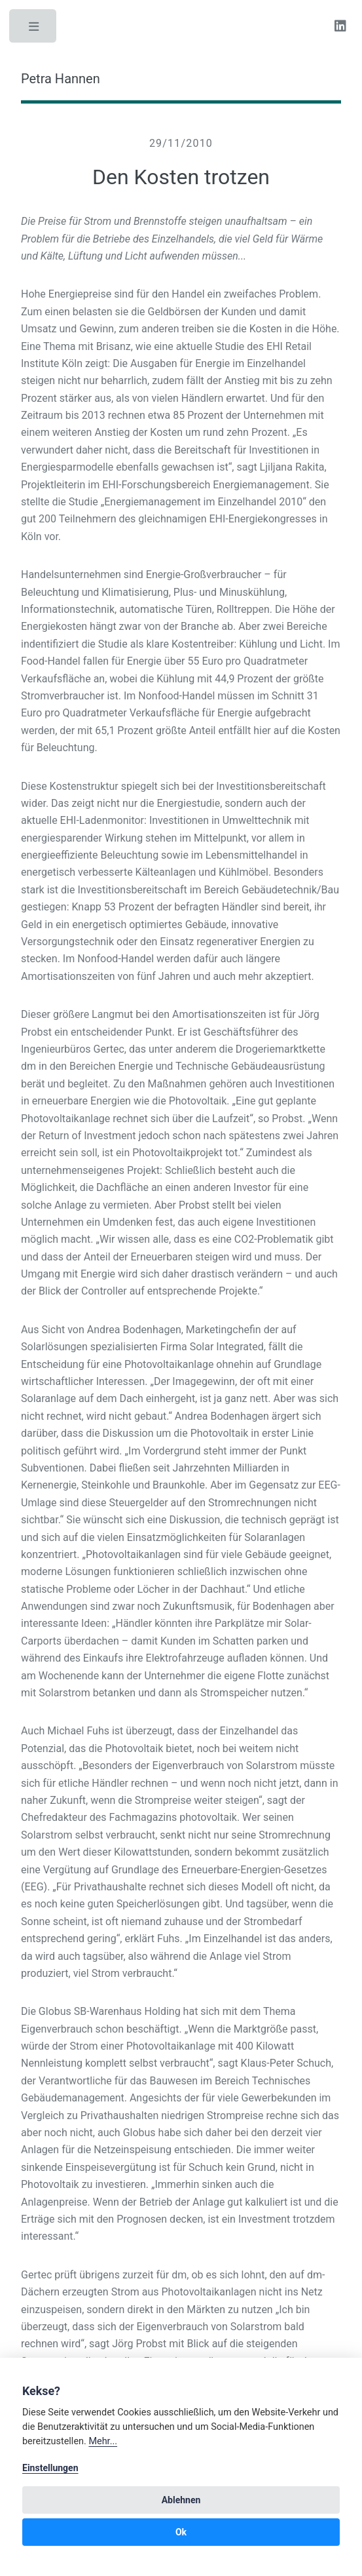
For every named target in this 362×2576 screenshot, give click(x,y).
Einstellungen (50, 2468)
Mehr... (102, 2441)
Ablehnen (181, 2500)
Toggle (34, 29)
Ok (181, 2532)
